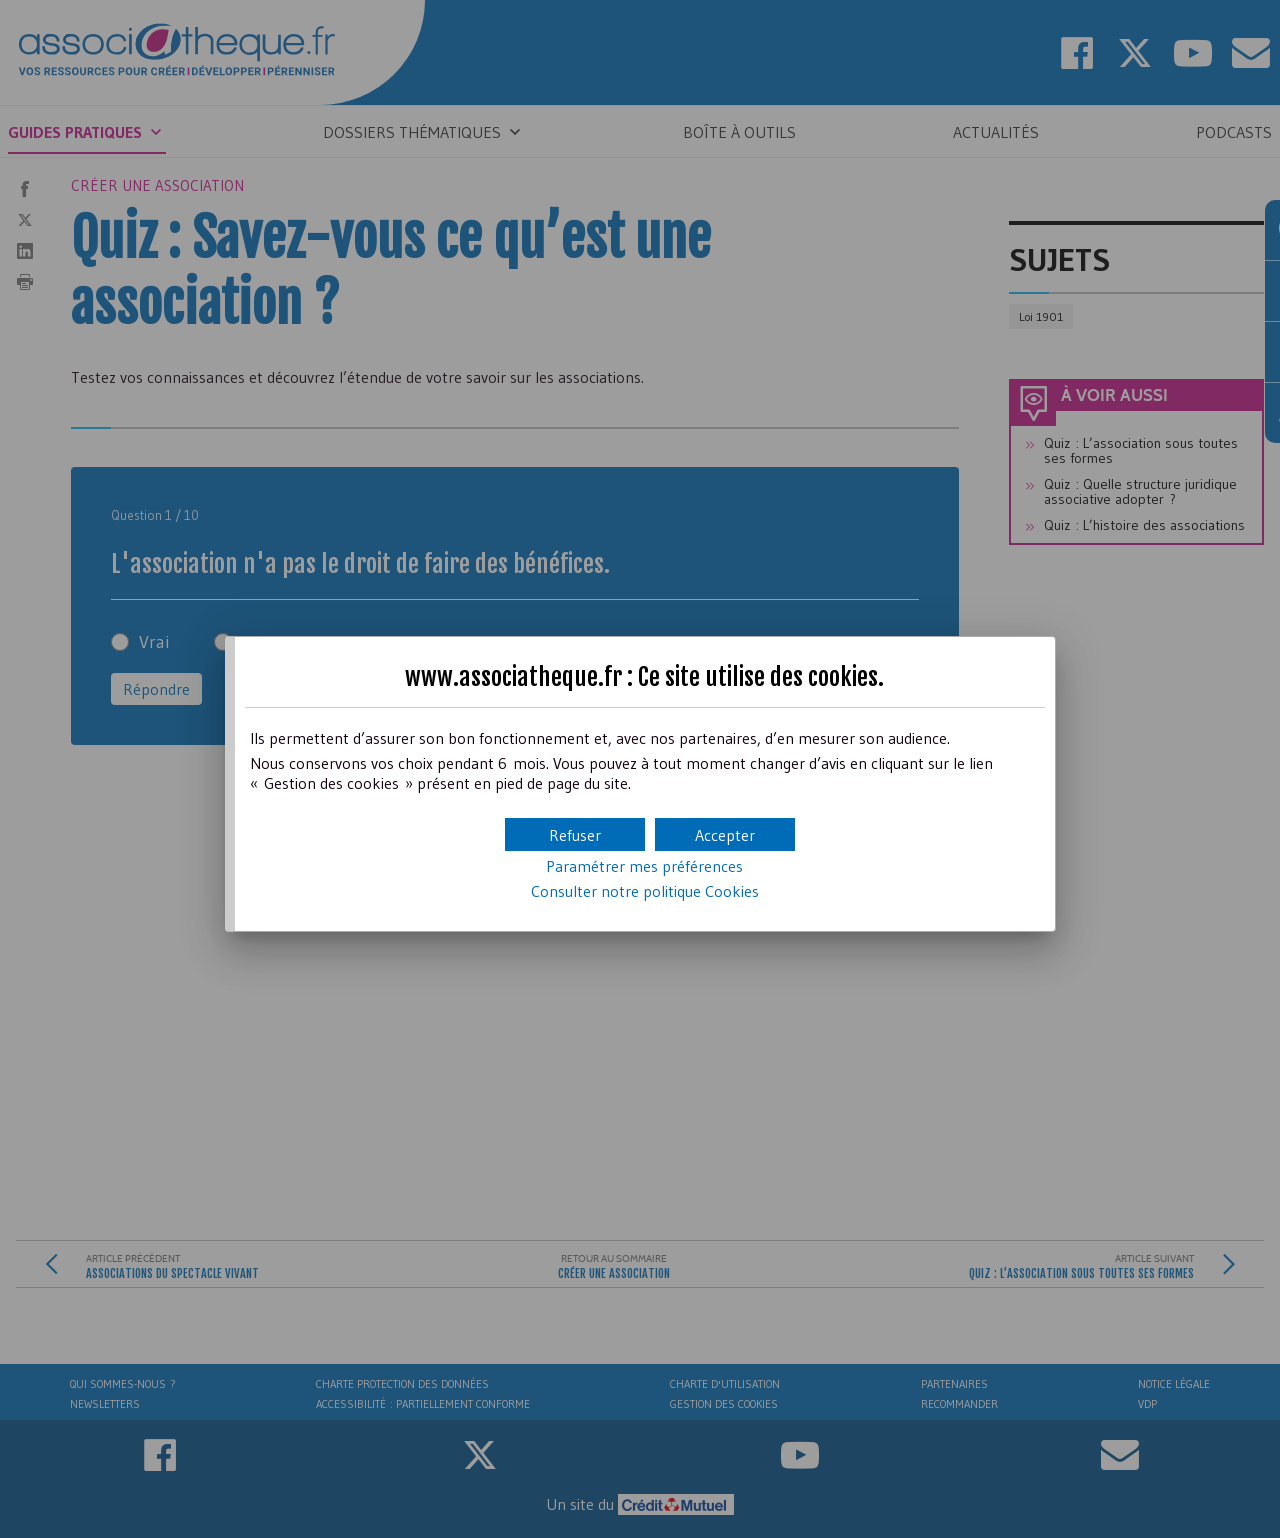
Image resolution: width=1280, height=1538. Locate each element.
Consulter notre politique (645, 891)
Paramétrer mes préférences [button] (644, 866)
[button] (725, 834)
